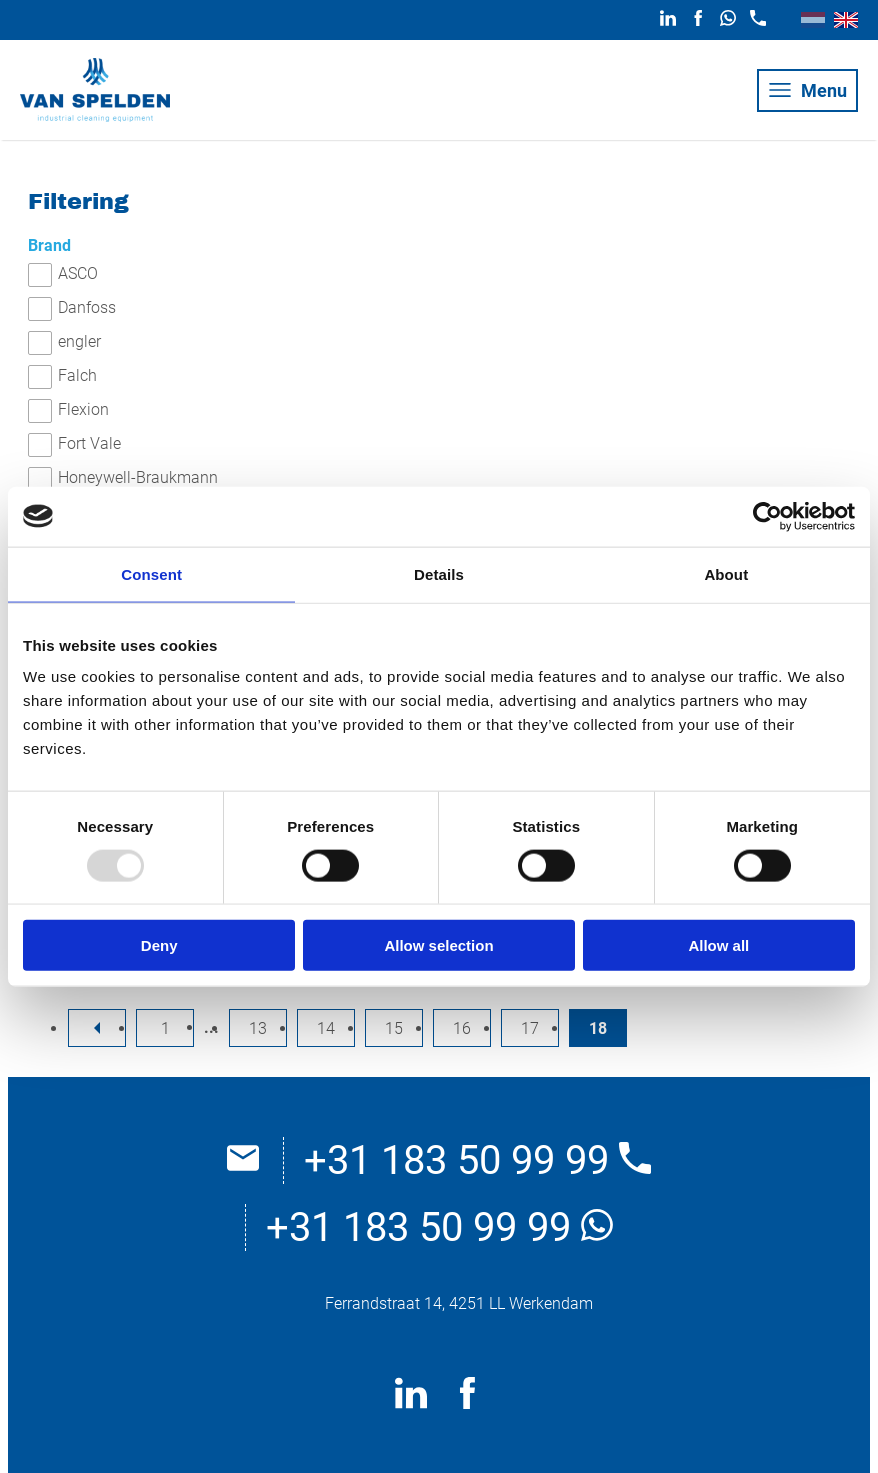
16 (462, 1028)
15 (394, 1028)
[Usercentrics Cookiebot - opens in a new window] (767, 516)
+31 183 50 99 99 (477, 1160)
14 (326, 1028)
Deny (159, 945)
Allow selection (438, 945)
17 (530, 1028)
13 (258, 1028)
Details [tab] (439, 573)
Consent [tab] (151, 573)
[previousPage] (97, 1028)
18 (598, 1028)
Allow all (718, 945)
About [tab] (726, 573)
